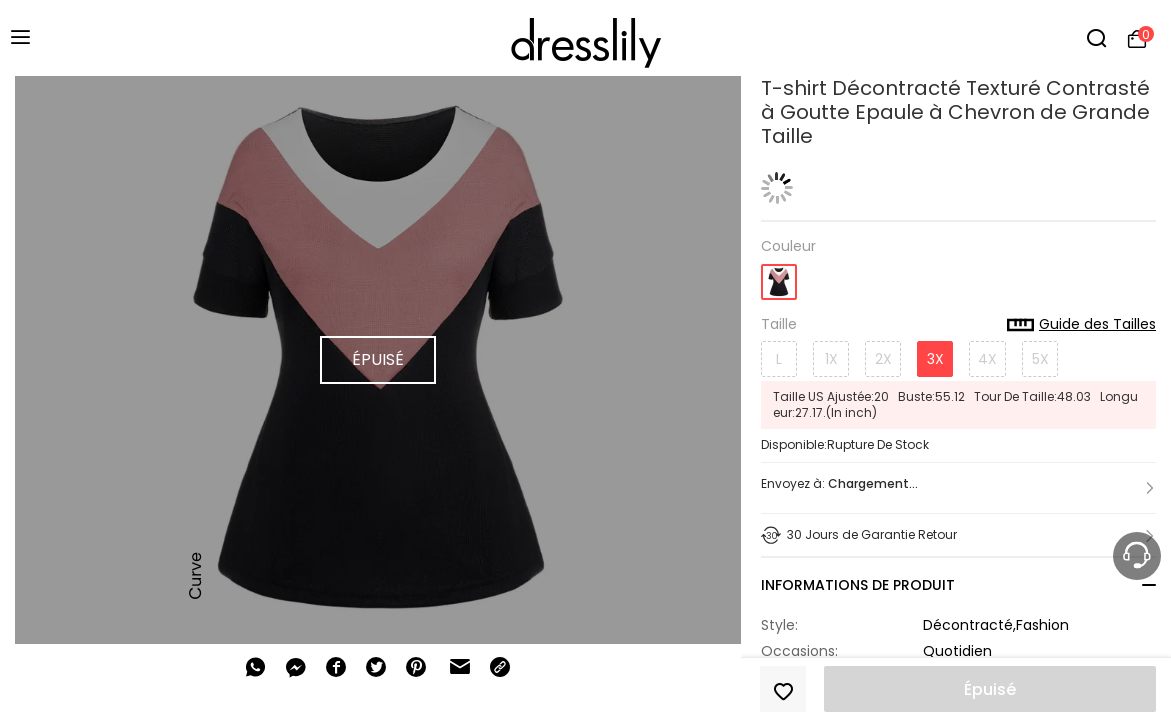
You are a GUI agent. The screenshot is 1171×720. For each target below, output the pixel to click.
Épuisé (990, 689)
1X (831, 359)
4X (987, 359)
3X (935, 359)
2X (883, 359)
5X (1040, 359)
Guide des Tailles (1081, 325)
